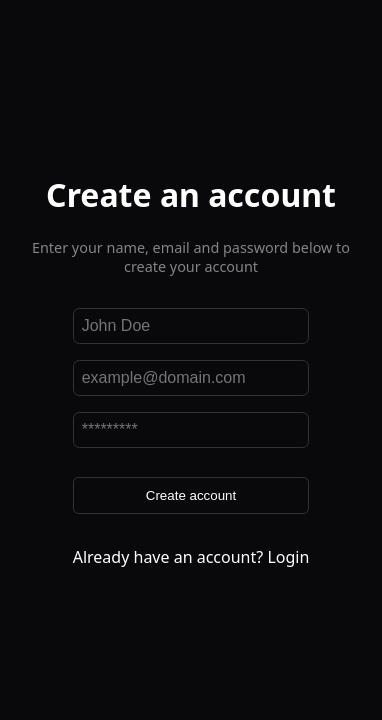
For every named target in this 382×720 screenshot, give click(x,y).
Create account (191, 495)
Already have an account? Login (191, 557)
